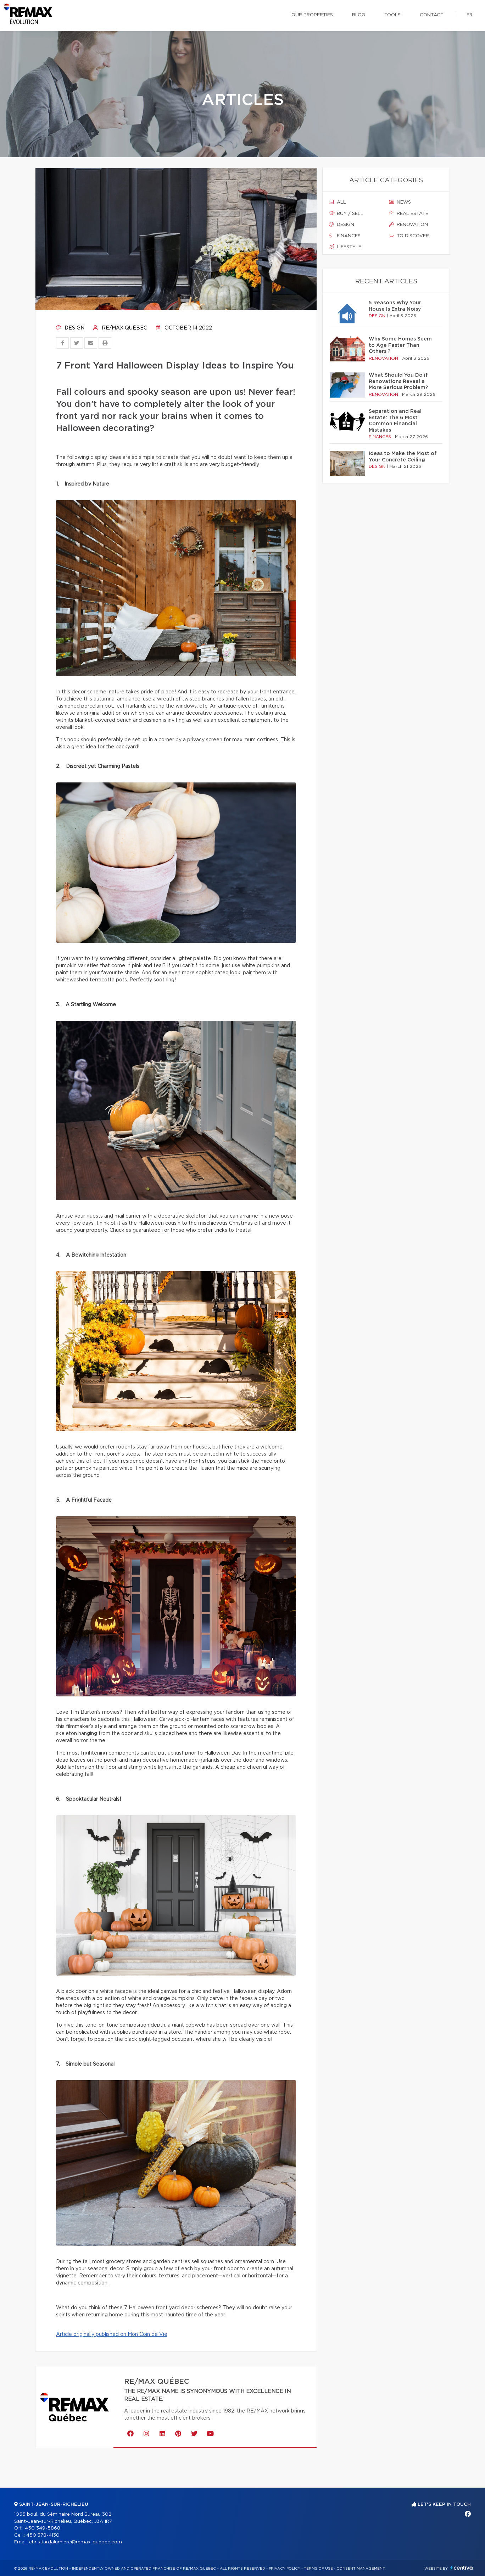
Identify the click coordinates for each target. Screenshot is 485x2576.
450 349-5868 (42, 2528)
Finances (345, 235)
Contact (432, 15)
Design (70, 328)
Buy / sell (346, 213)
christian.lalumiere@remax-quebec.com (75, 2542)
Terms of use (318, 2568)
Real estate (408, 213)
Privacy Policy (284, 2568)
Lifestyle (345, 246)
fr (470, 15)
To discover (409, 235)
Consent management (360, 2568)
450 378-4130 (43, 2535)
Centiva (461, 2567)
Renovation (408, 224)
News (400, 202)
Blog (358, 15)
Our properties (312, 15)
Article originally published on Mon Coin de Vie (111, 2334)
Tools (392, 15)
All (337, 202)
